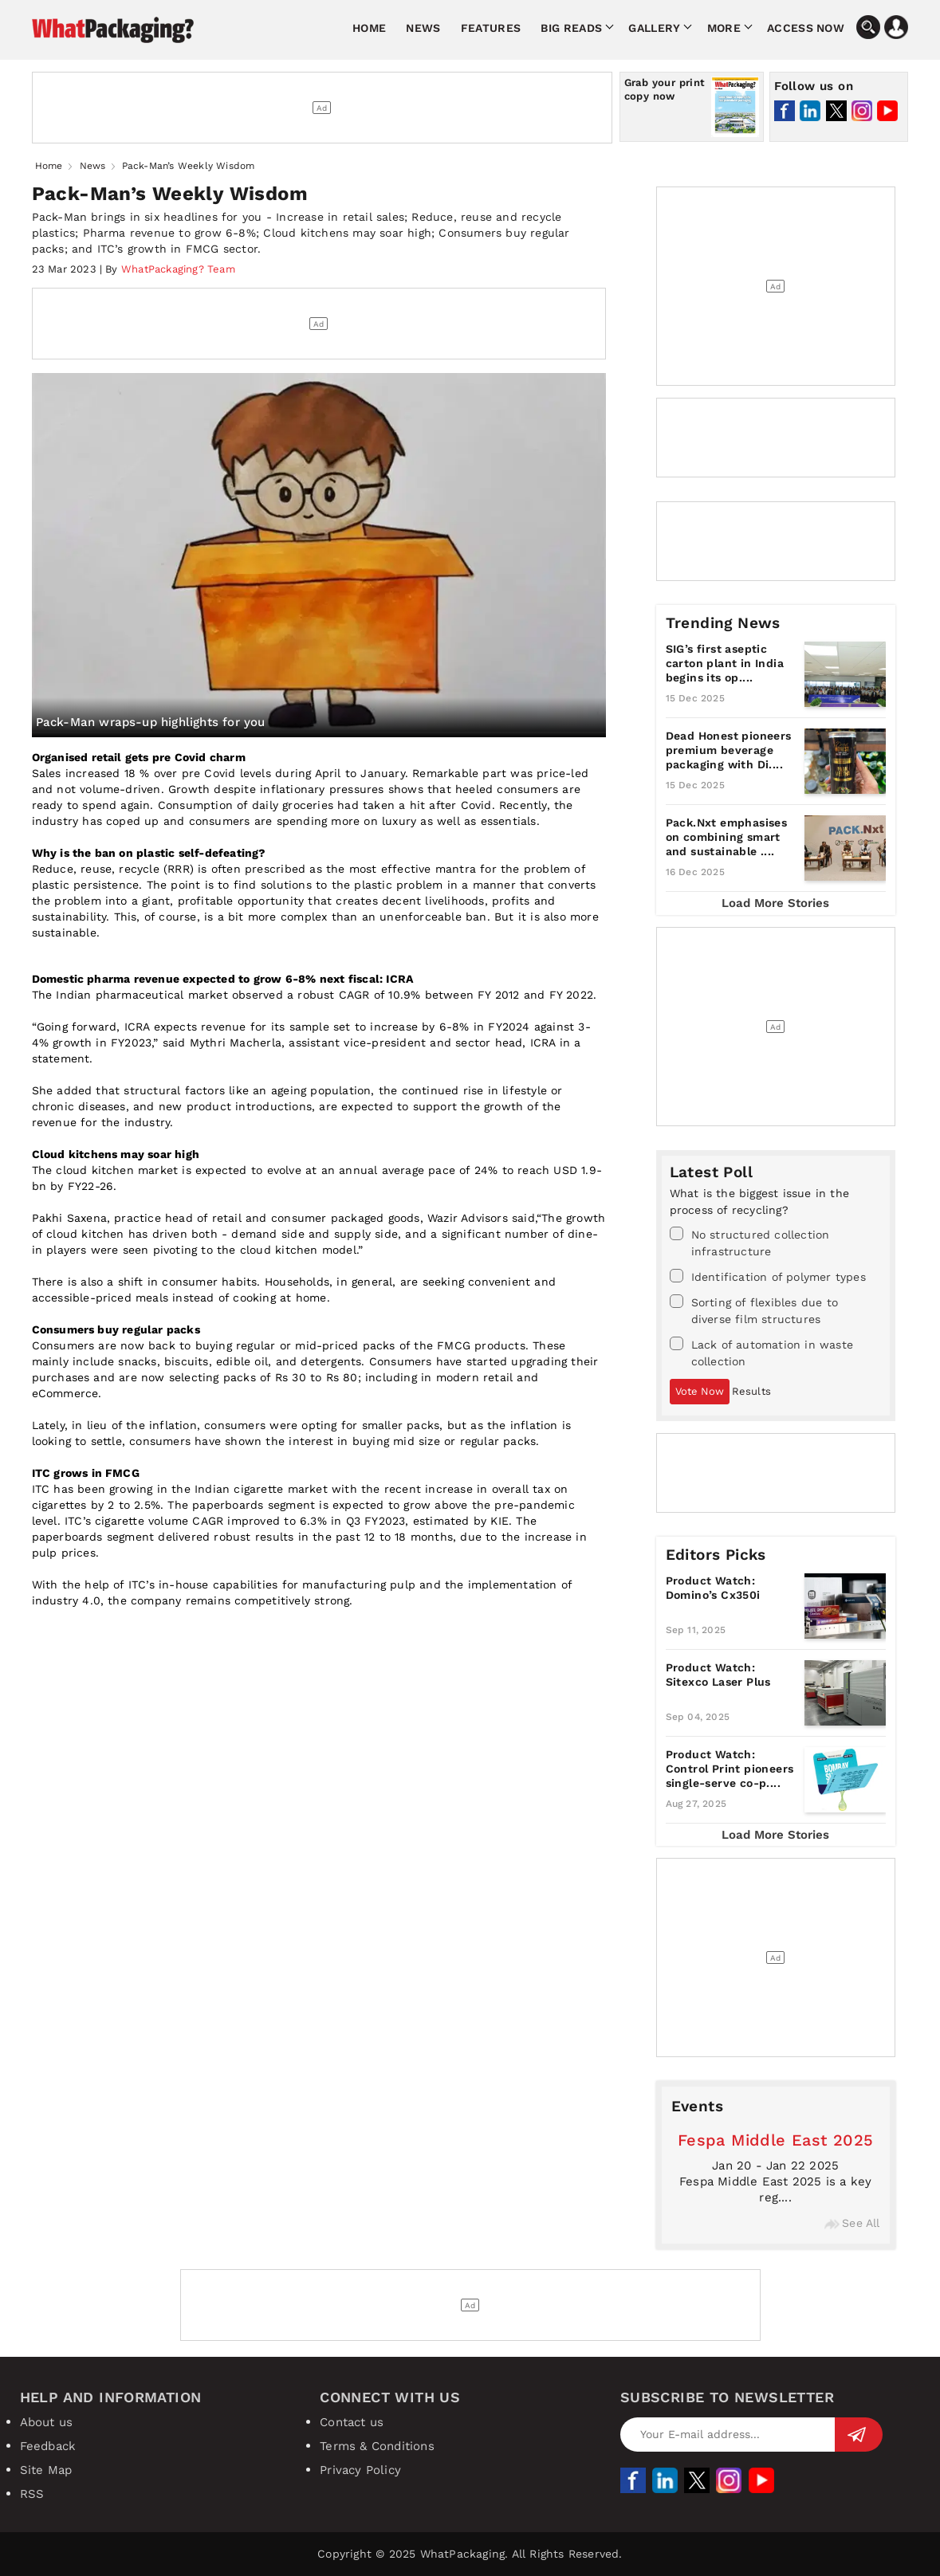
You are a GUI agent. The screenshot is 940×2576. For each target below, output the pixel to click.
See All (851, 2223)
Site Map (46, 2470)
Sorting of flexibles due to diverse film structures (754, 1309)
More (724, 28)
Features (491, 28)
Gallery (654, 28)
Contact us (351, 2422)
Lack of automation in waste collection (761, 1352)
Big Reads (571, 28)
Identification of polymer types (768, 1276)
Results (751, 1391)
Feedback (48, 2446)
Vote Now (699, 1391)
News (423, 28)
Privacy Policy (360, 2470)
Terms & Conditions (377, 2446)
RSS (32, 2494)
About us (46, 2422)
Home (369, 28)
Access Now (805, 28)
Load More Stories (775, 903)
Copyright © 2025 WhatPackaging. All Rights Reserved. (469, 2553)
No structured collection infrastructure (750, 1242)
